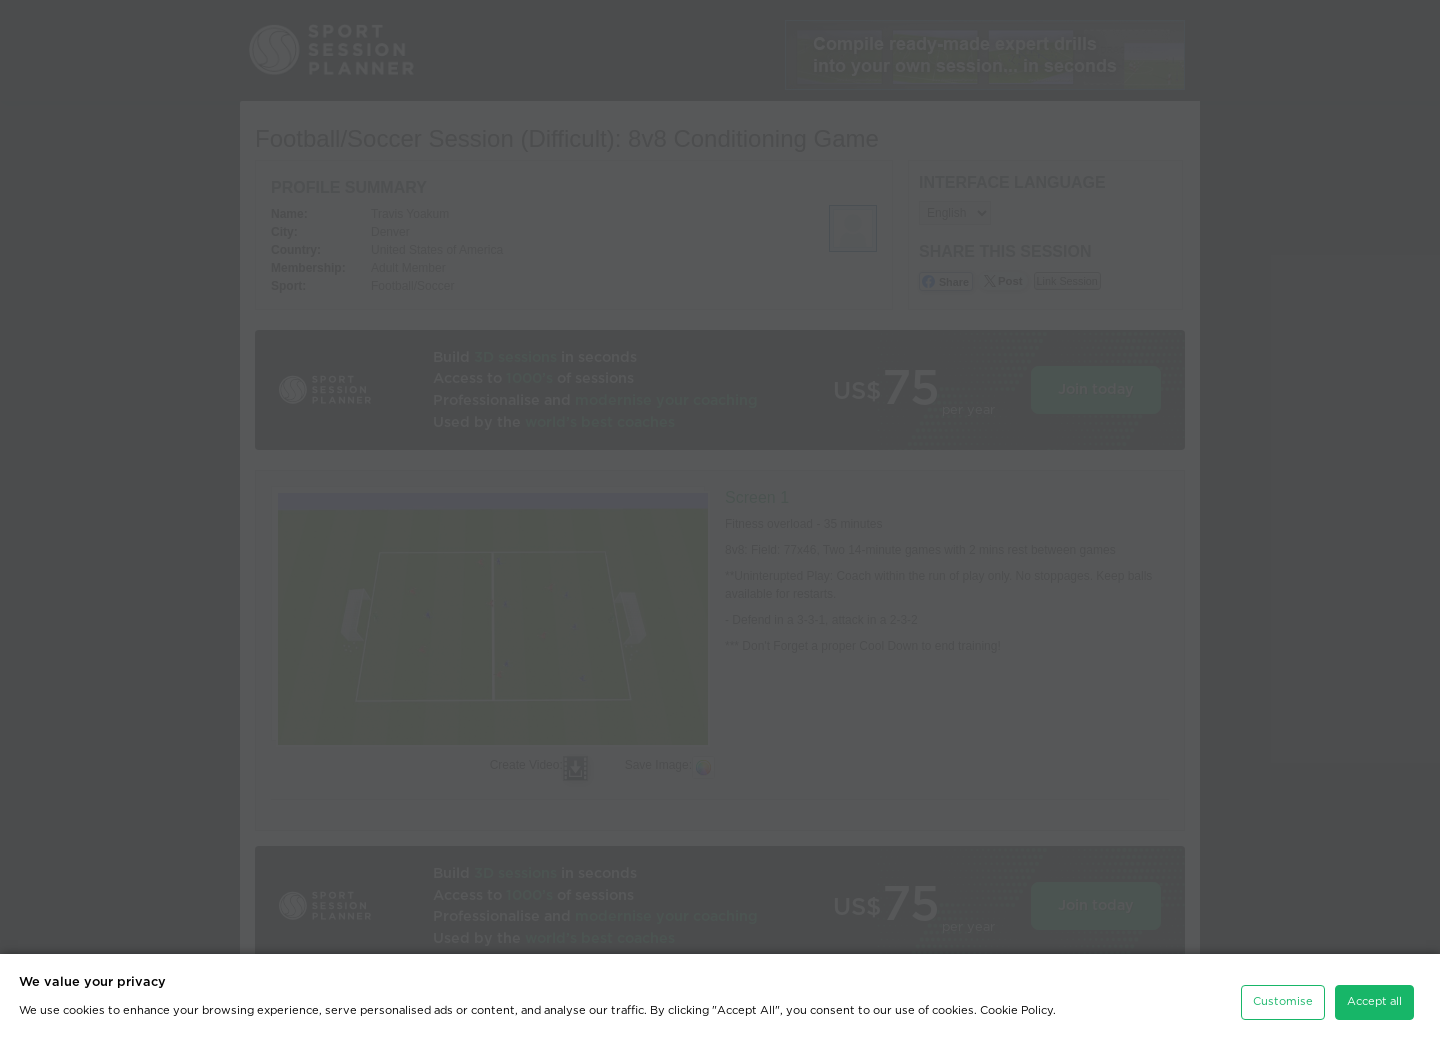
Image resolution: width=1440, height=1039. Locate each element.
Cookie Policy (1016, 1009)
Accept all (1374, 1000)
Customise (1283, 1000)
